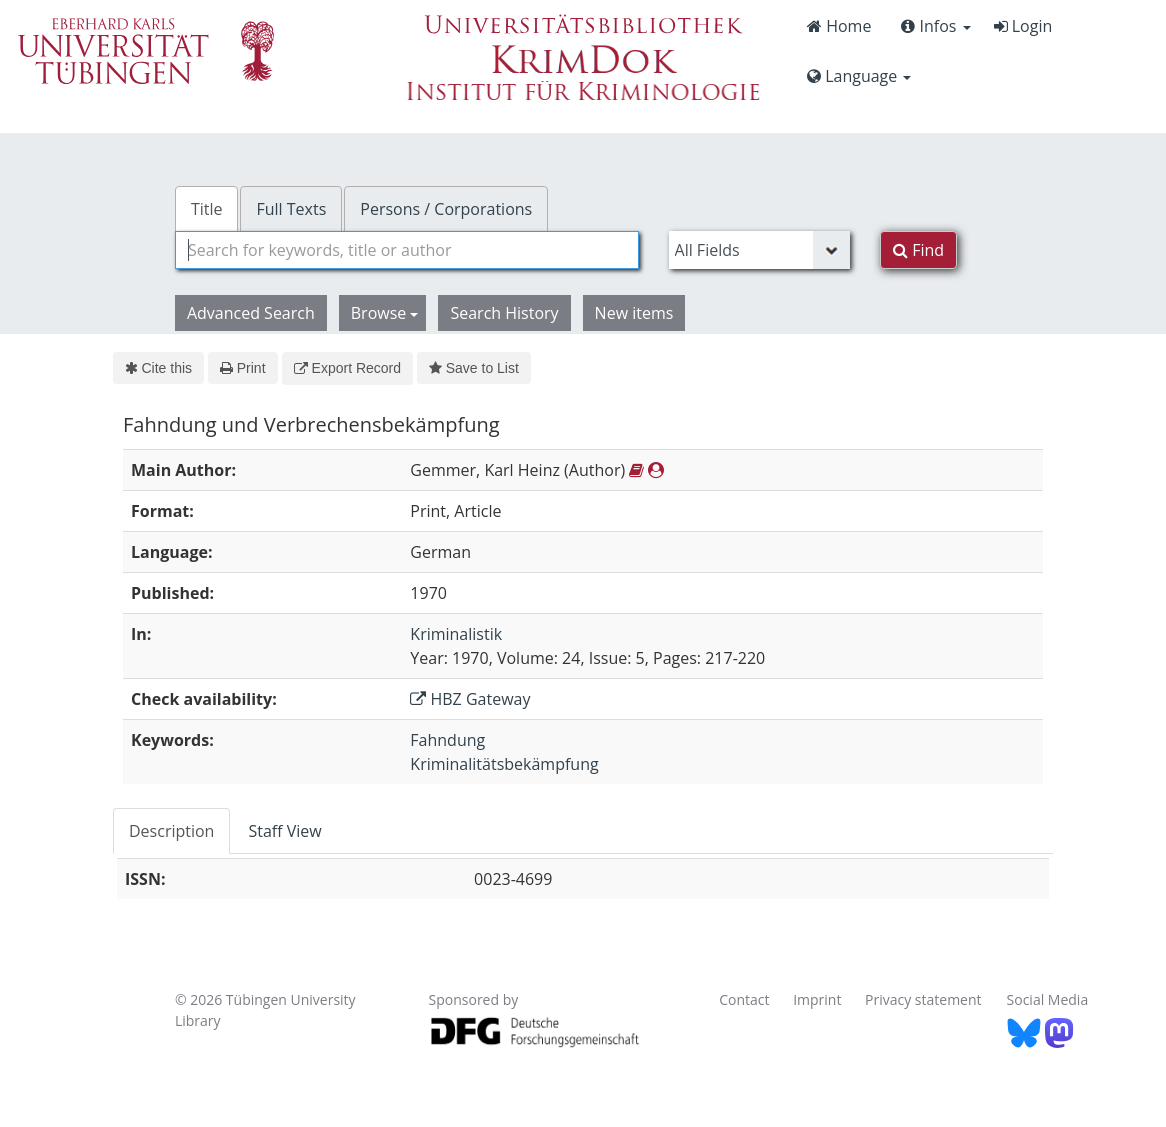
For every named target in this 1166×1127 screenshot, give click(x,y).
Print (242, 368)
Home (839, 26)
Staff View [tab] (284, 831)
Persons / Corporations (446, 209)
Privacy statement (923, 999)
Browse (385, 313)
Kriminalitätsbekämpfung (504, 764)
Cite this (158, 368)
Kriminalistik (456, 634)
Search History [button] (504, 313)
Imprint (817, 999)
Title (207, 209)
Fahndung (447, 740)
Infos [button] (935, 26)
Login (1023, 26)
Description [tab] (171, 831)
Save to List (474, 368)
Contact (744, 999)
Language (859, 76)
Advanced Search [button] (251, 313)
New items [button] (634, 313)
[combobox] (407, 250)
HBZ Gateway (470, 699)
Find (918, 250)
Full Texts (291, 209)
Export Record (347, 368)
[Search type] (760, 250)
